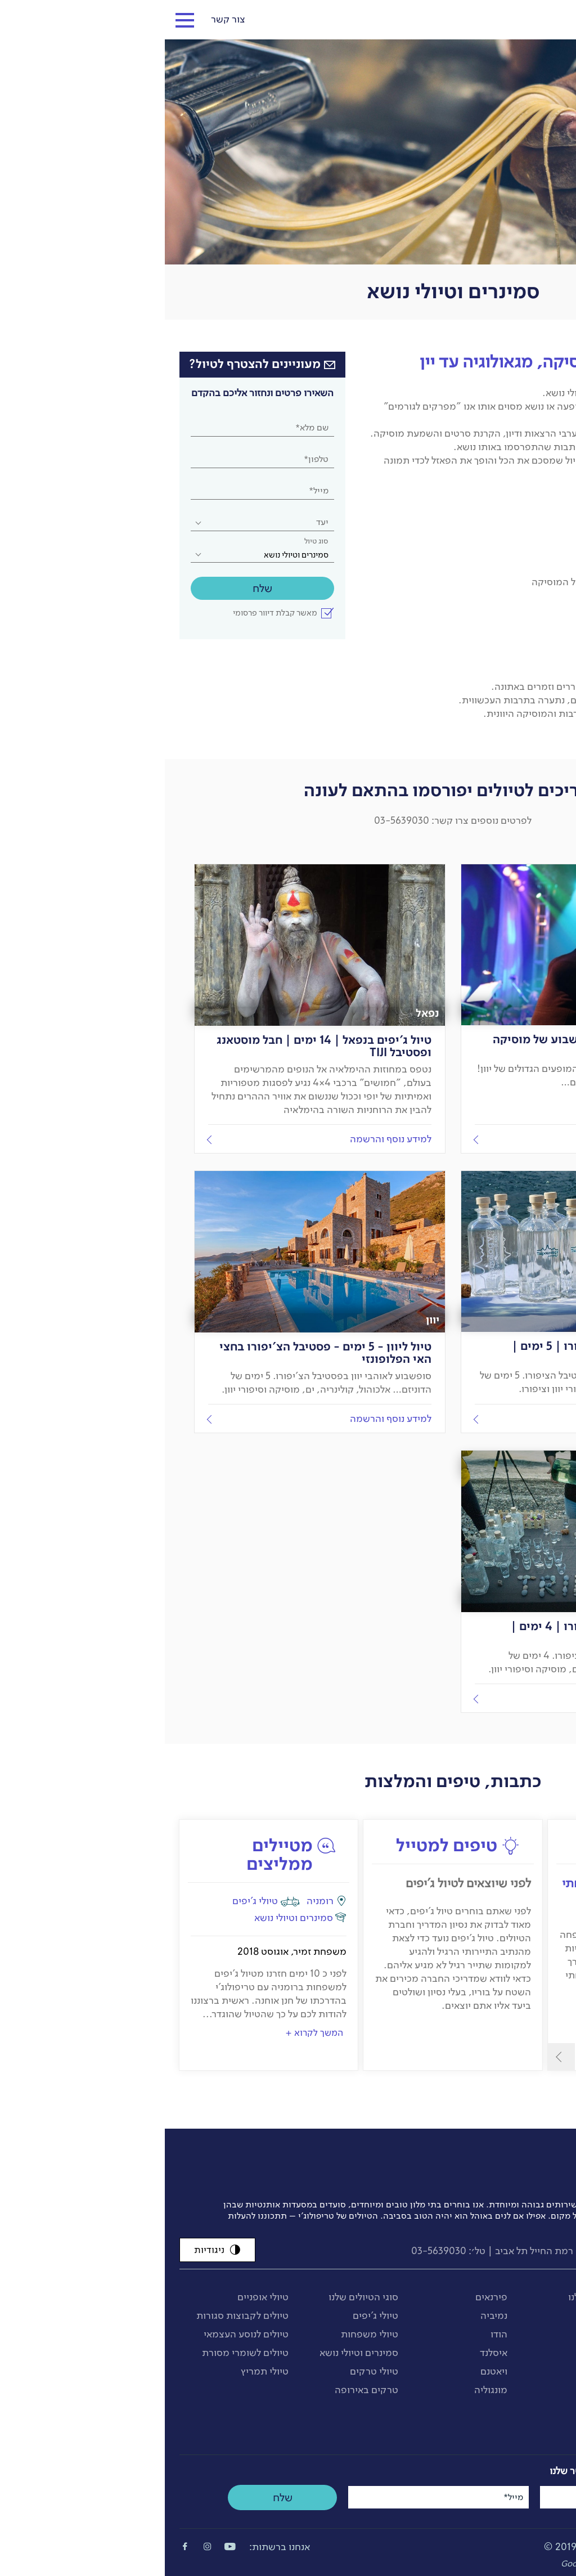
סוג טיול (152, 541)
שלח (97, 588)
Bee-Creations (483, 2563)
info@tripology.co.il (514, 2251)
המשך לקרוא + (149, 2032)
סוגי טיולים (506, 335)
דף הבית (547, 335)
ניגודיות (52, 2249)
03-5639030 (274, 2251)
